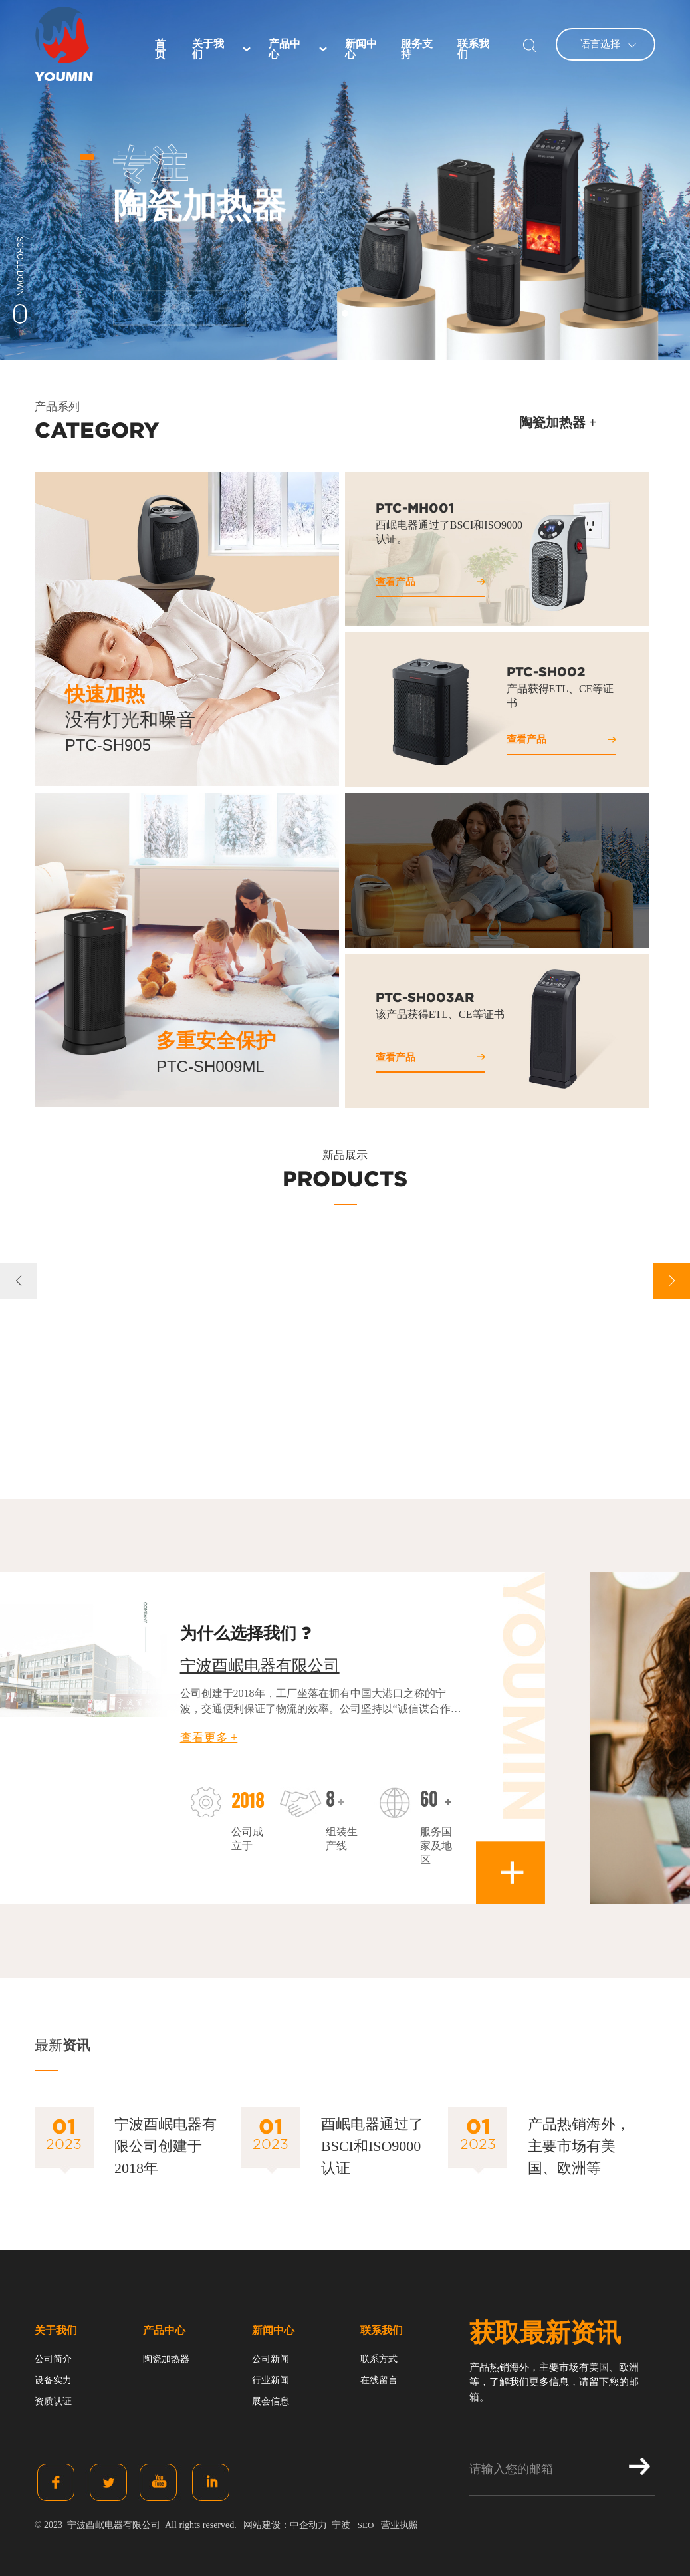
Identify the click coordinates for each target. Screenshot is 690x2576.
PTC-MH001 (415, 508)
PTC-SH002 (546, 671)
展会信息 (270, 2401)
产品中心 (164, 2330)
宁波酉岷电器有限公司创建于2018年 (165, 2146)
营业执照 (399, 2525)
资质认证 (53, 2401)
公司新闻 (270, 2359)
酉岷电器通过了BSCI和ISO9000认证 (372, 2146)
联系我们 (381, 2330)
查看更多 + (209, 1737)
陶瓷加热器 (166, 2359)
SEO (366, 2525)
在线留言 (379, 2380)
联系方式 (379, 2359)
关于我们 (56, 2330)
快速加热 (105, 694)
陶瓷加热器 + (557, 422)
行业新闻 (270, 2380)
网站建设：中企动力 (285, 2525)
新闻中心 (273, 2330)
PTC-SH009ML (210, 1066)
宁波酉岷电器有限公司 (260, 1665)
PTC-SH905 (108, 745)
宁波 (341, 2525)
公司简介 (53, 2359)
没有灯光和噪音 (130, 719)
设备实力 (53, 2380)
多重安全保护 (216, 1040)
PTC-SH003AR (425, 997)
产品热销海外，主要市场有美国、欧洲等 (579, 2146)
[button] (345, 313)
